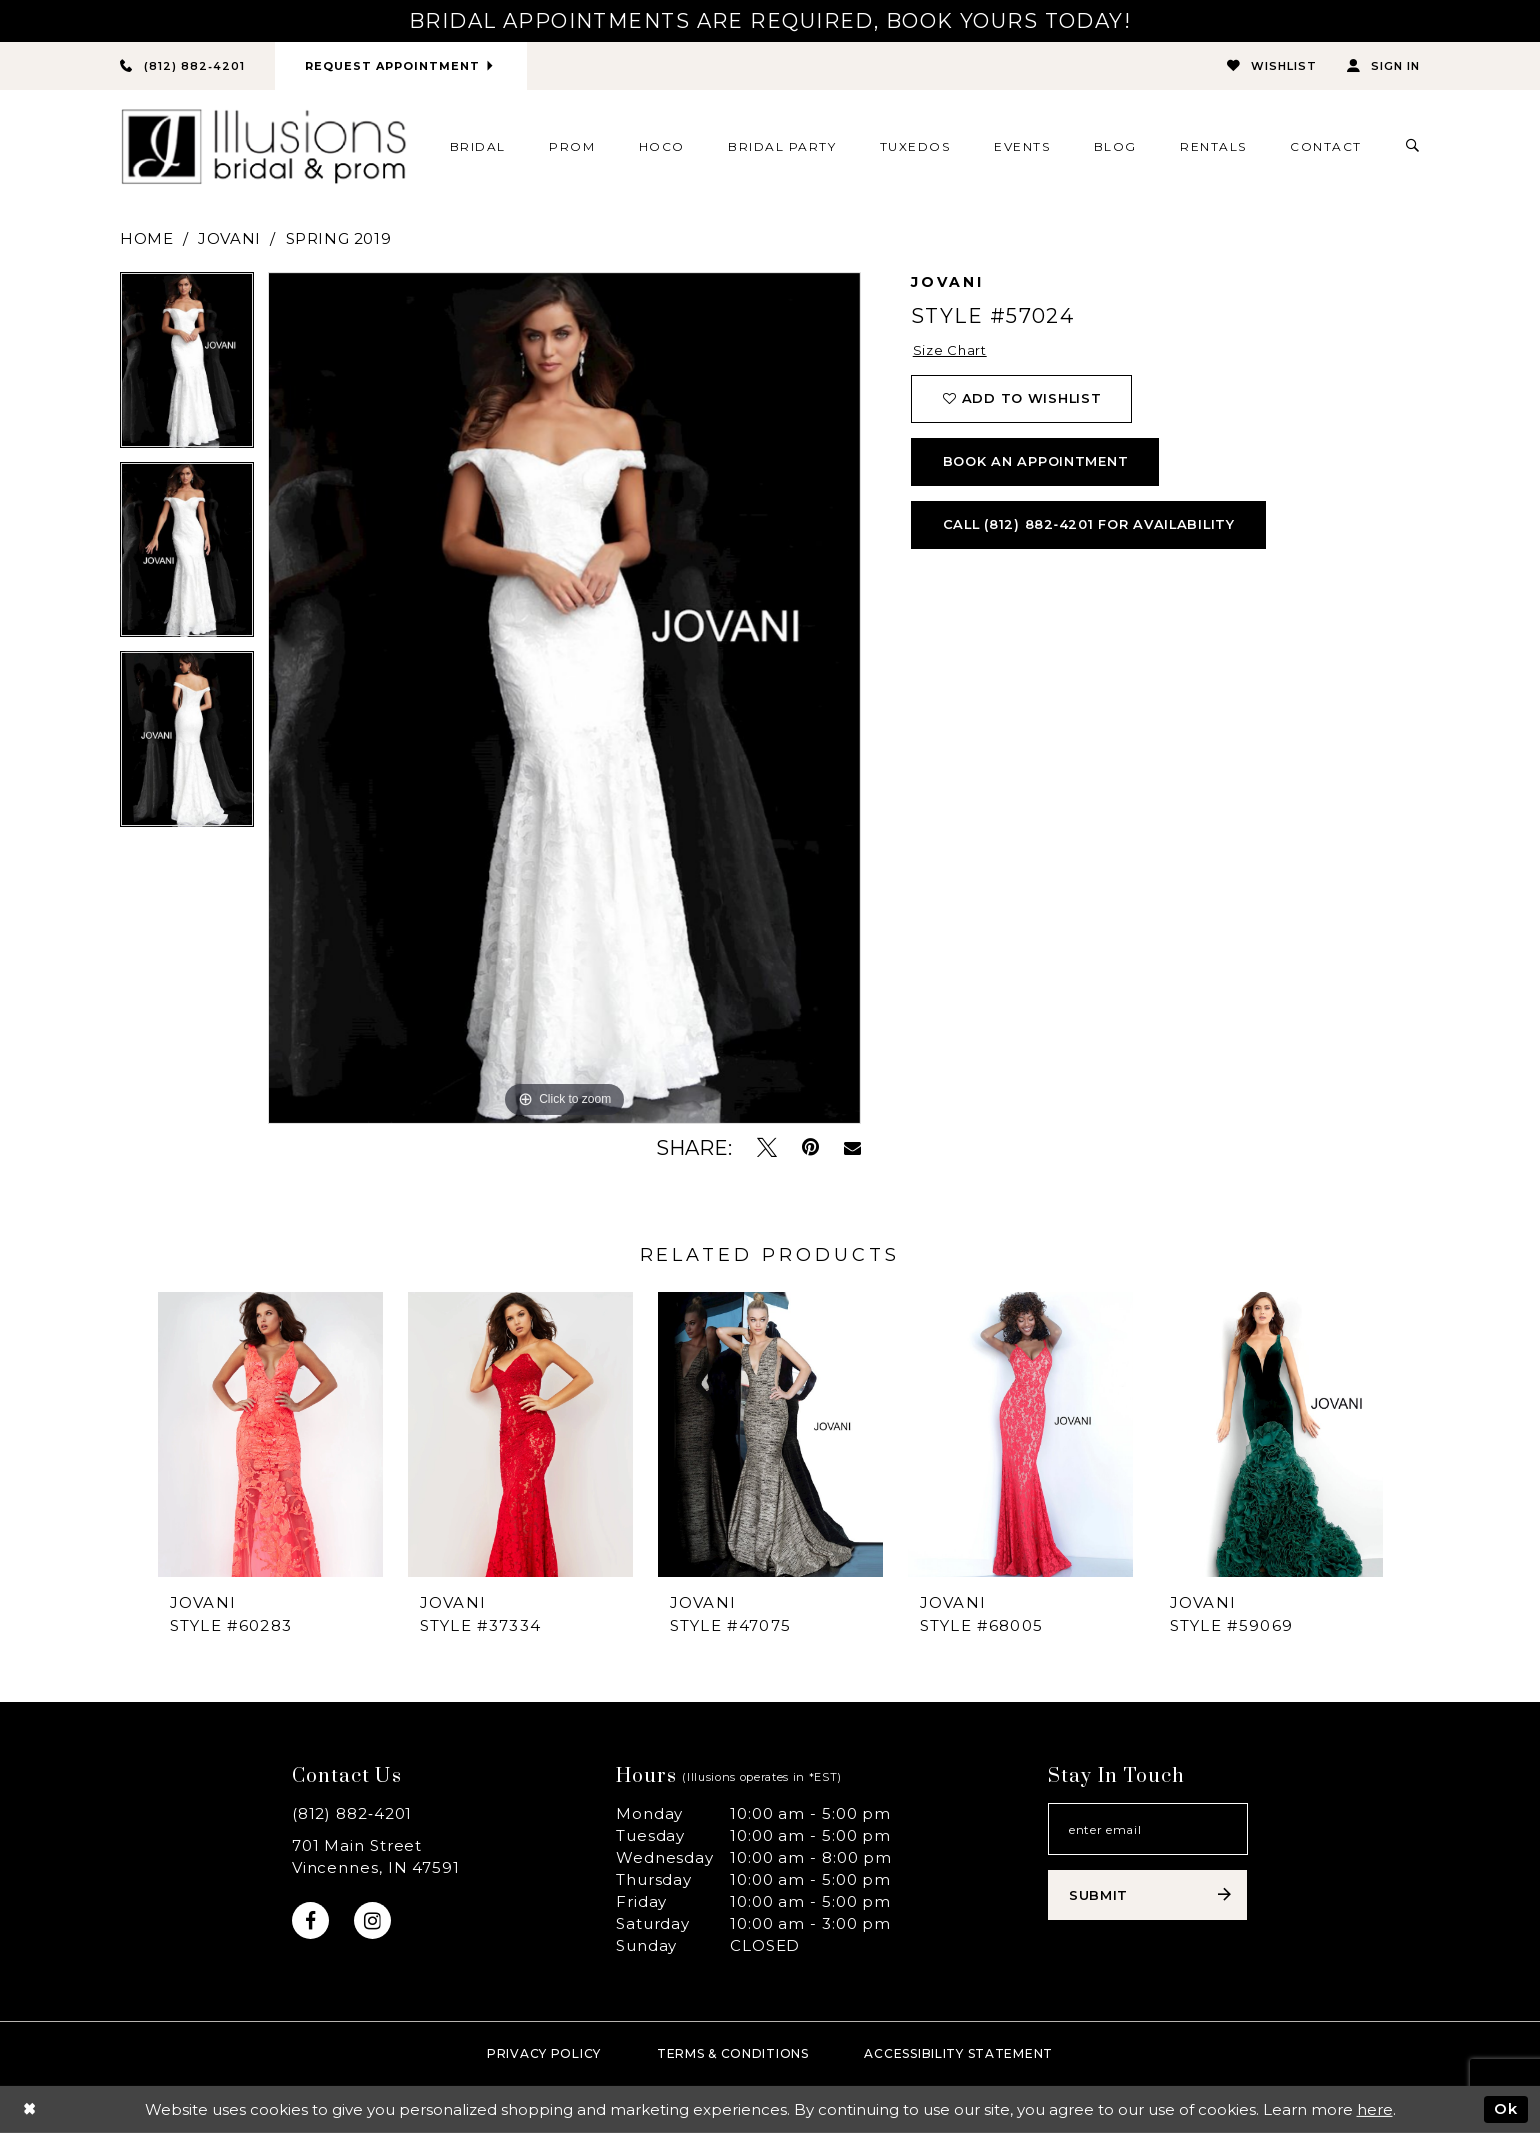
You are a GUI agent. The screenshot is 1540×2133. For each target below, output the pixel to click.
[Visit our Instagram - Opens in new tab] (372, 1920)
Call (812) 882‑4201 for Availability (1091, 525)
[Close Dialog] (29, 2109)
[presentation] (270, 1433)
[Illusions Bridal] (263, 146)
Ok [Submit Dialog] (1506, 2108)
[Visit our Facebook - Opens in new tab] (310, 1920)
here (1375, 2109)
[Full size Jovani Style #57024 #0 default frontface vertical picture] (564, 698)
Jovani (229, 238)
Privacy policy (544, 2053)
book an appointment (1036, 462)
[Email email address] (1148, 1829)
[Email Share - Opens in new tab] (852, 1148)
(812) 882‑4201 (352, 1813)
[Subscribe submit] (1148, 1895)
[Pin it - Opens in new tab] (810, 1147)
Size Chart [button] (950, 351)
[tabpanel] (187, 367)
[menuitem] (477, 146)
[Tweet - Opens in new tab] (767, 1147)
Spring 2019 (339, 238)
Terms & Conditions (733, 2053)
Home (146, 238)
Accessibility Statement (958, 2053)
